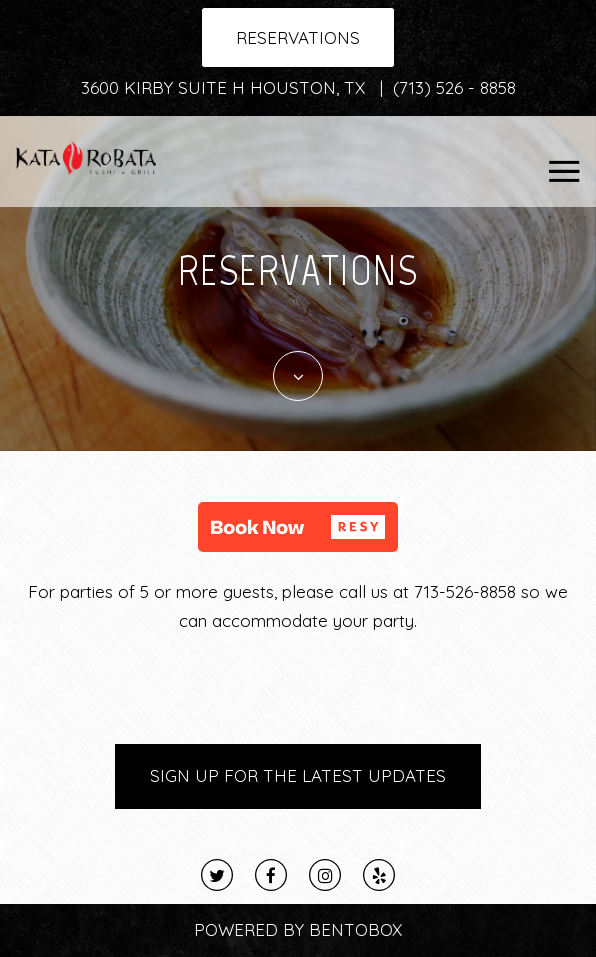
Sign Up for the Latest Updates (298, 775)
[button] (298, 527)
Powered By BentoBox (298, 929)
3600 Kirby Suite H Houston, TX (225, 87)
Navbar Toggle (557, 160)
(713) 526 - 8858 (454, 87)
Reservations (298, 37)
